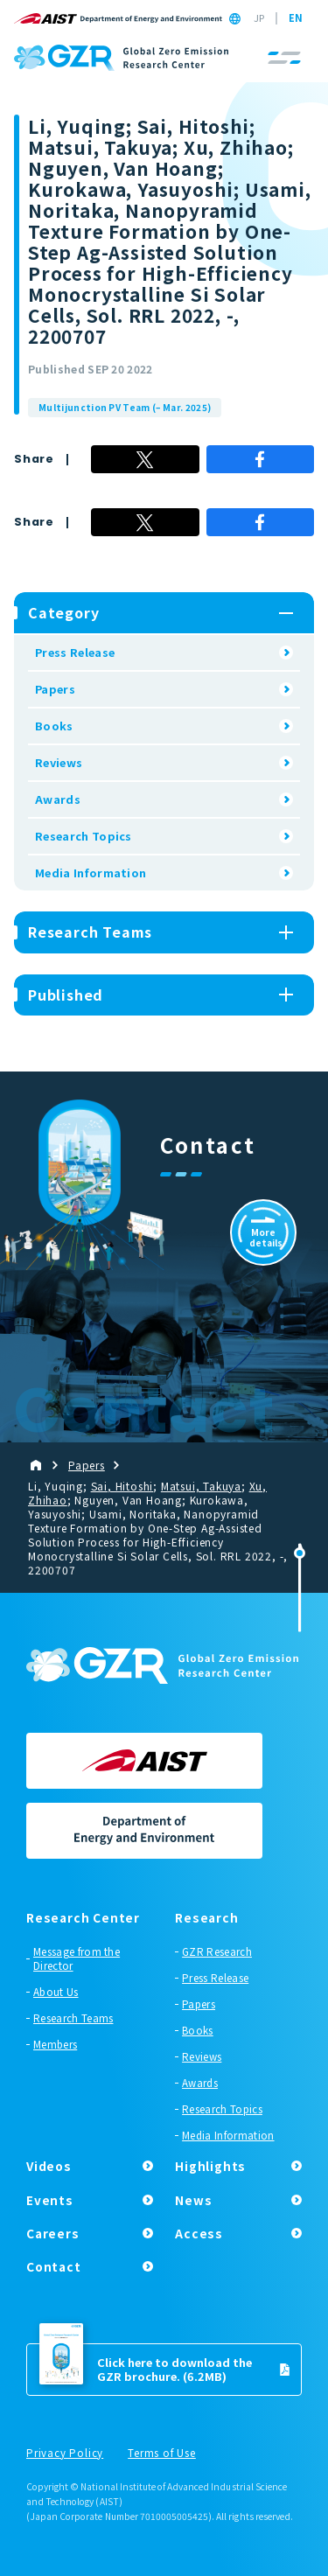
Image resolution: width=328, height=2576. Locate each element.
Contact (53, 2266)
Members (55, 2044)
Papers (55, 689)
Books (54, 725)
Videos (49, 2166)
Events (49, 2200)
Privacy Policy (64, 2453)
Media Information (90, 872)
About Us (56, 1992)
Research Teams (73, 2018)
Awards (57, 799)
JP (259, 18)
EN (296, 18)
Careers (53, 2233)
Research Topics (83, 835)
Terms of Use (162, 2453)
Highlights (210, 2166)
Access (199, 2233)
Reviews (58, 762)
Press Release (75, 652)
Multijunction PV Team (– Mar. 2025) (124, 407)
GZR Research (217, 1951)
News (193, 2200)
